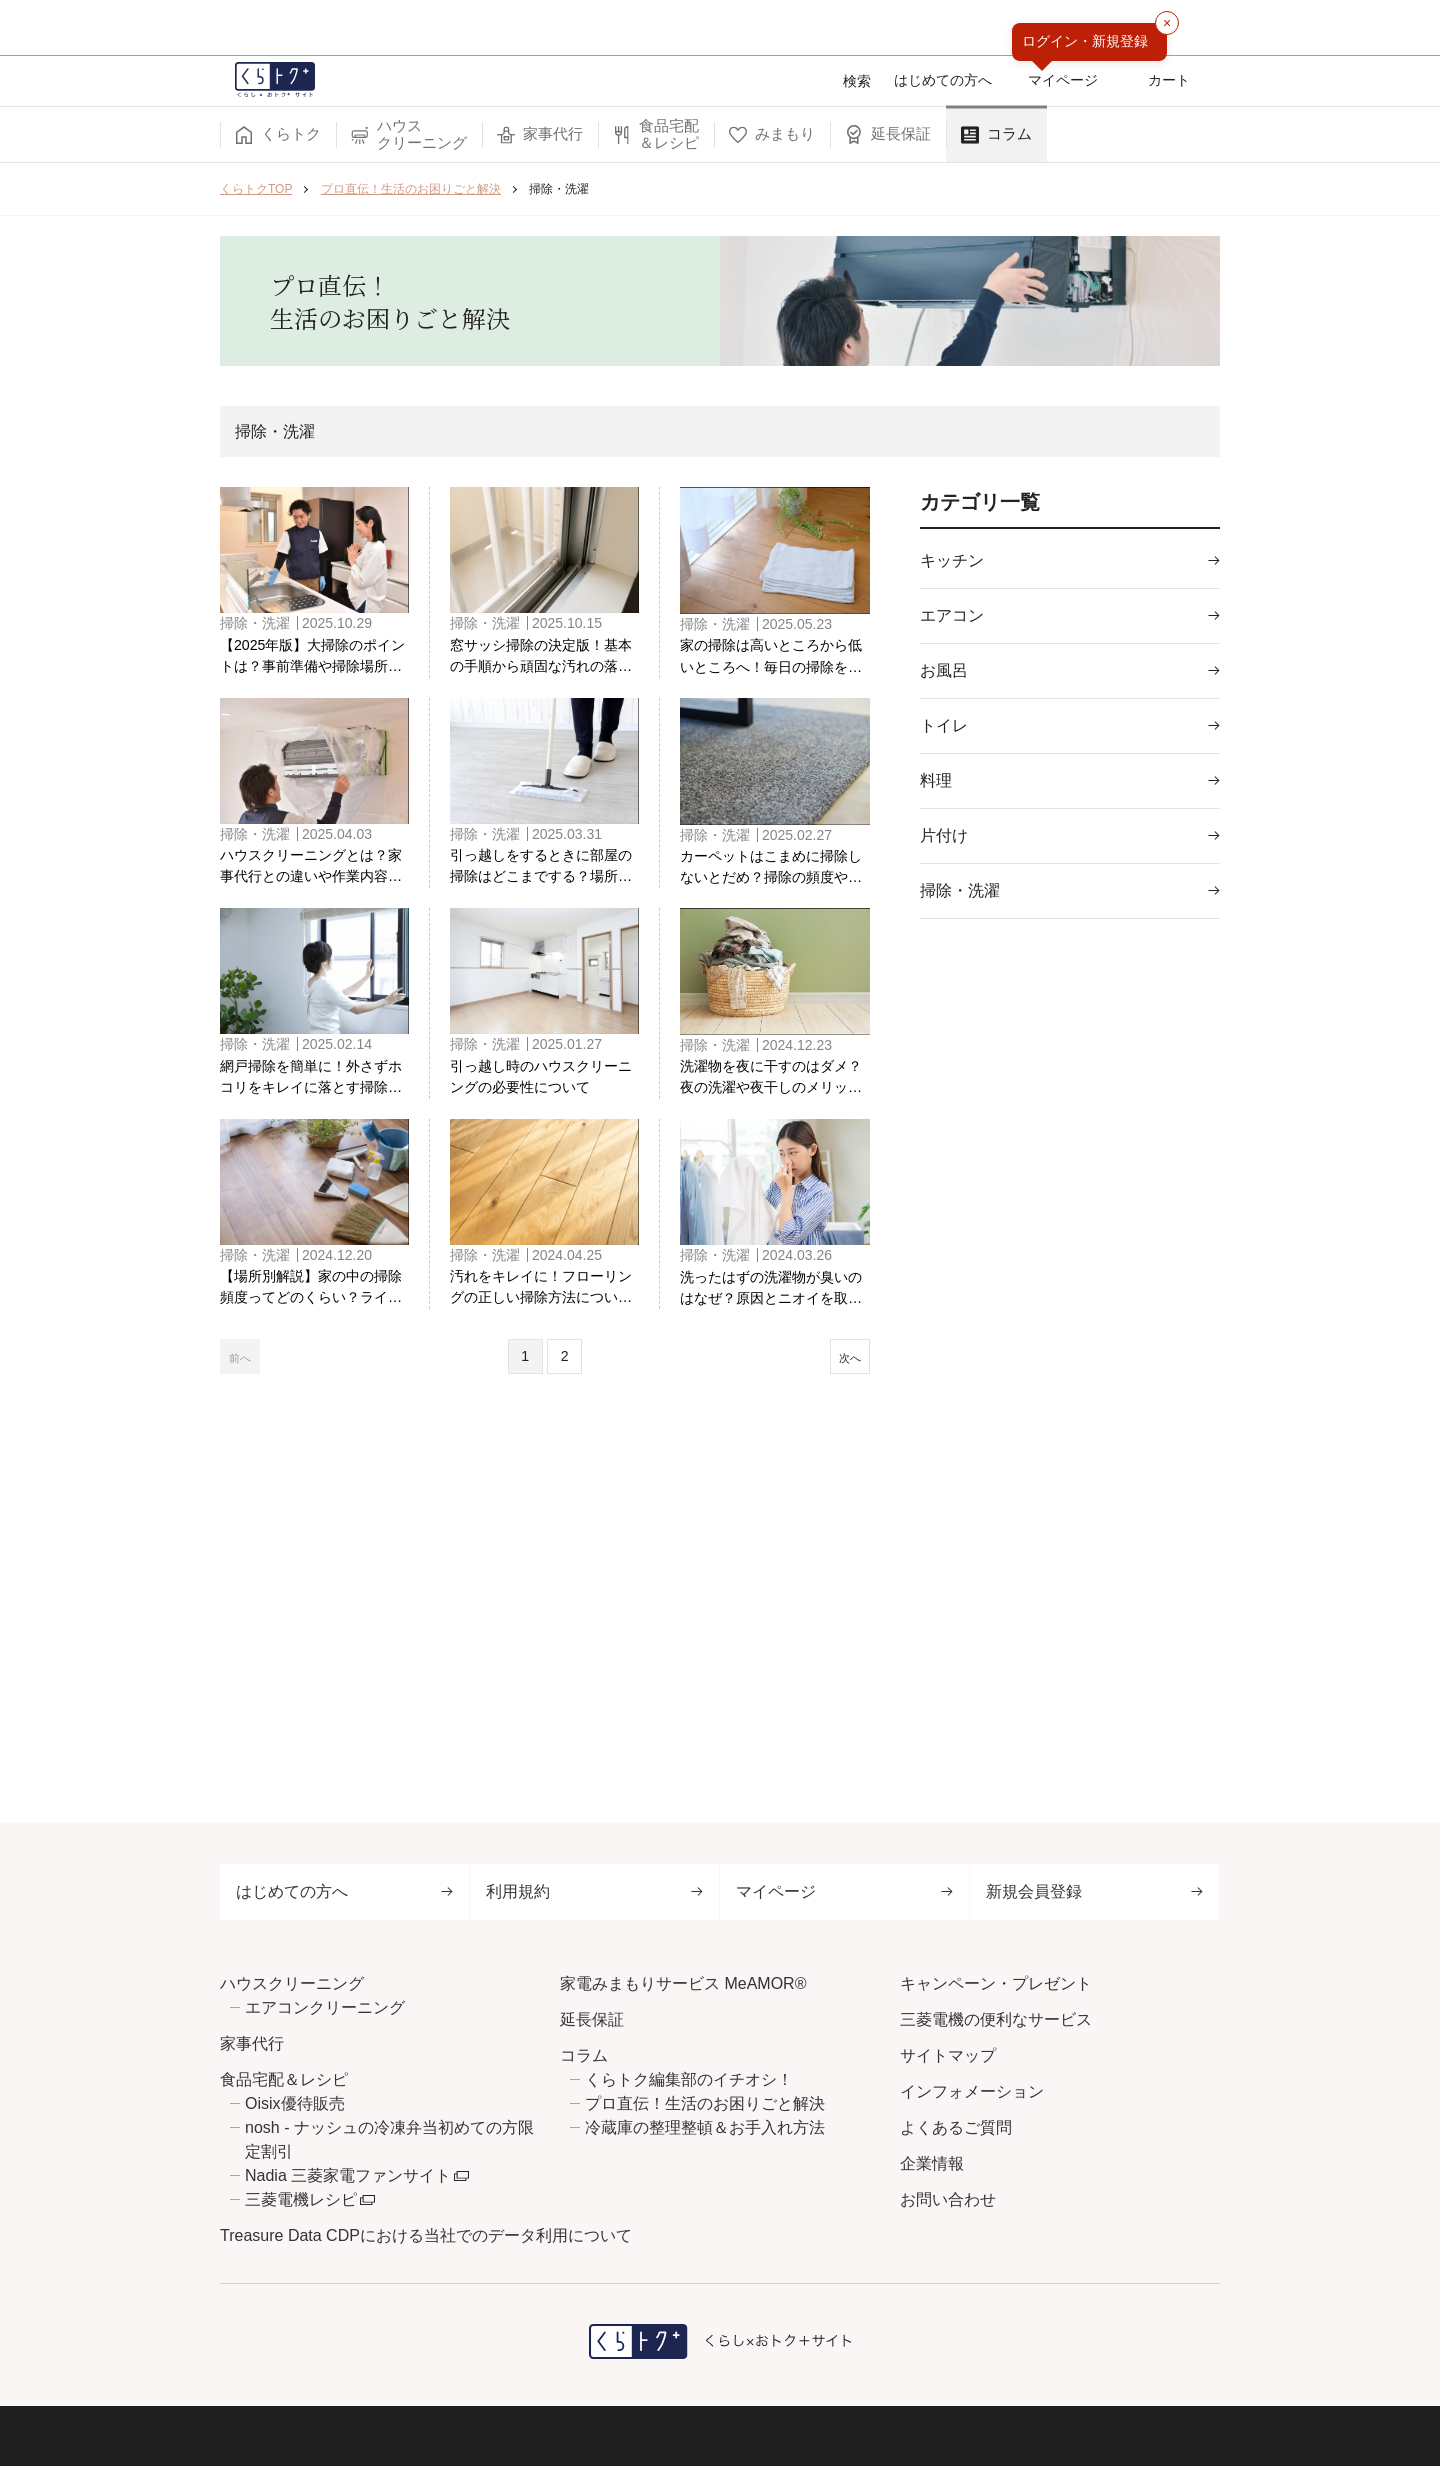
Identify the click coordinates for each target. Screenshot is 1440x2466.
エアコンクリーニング (325, 2007)
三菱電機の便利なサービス (996, 2019)
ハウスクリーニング (292, 1983)
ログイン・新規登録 (1085, 41)
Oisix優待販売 (295, 2103)
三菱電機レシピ (301, 2199)
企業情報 (932, 2163)
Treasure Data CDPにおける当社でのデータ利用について (426, 2235)
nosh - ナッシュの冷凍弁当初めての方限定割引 (389, 2139)
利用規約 (594, 1891)
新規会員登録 (1094, 1891)
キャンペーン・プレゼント (996, 1983)
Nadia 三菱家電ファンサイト (348, 2175)
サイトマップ (948, 2055)
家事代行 (252, 2043)
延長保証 (592, 2019)
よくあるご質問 (956, 2127)
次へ (840, 1392)
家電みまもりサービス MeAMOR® (683, 1983)
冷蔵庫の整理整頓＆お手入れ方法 (705, 2127)
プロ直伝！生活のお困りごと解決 (705, 2103)
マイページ (844, 1891)
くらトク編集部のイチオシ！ (689, 2079)
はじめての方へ (344, 1891)
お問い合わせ (948, 2199)
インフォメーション (972, 2091)
